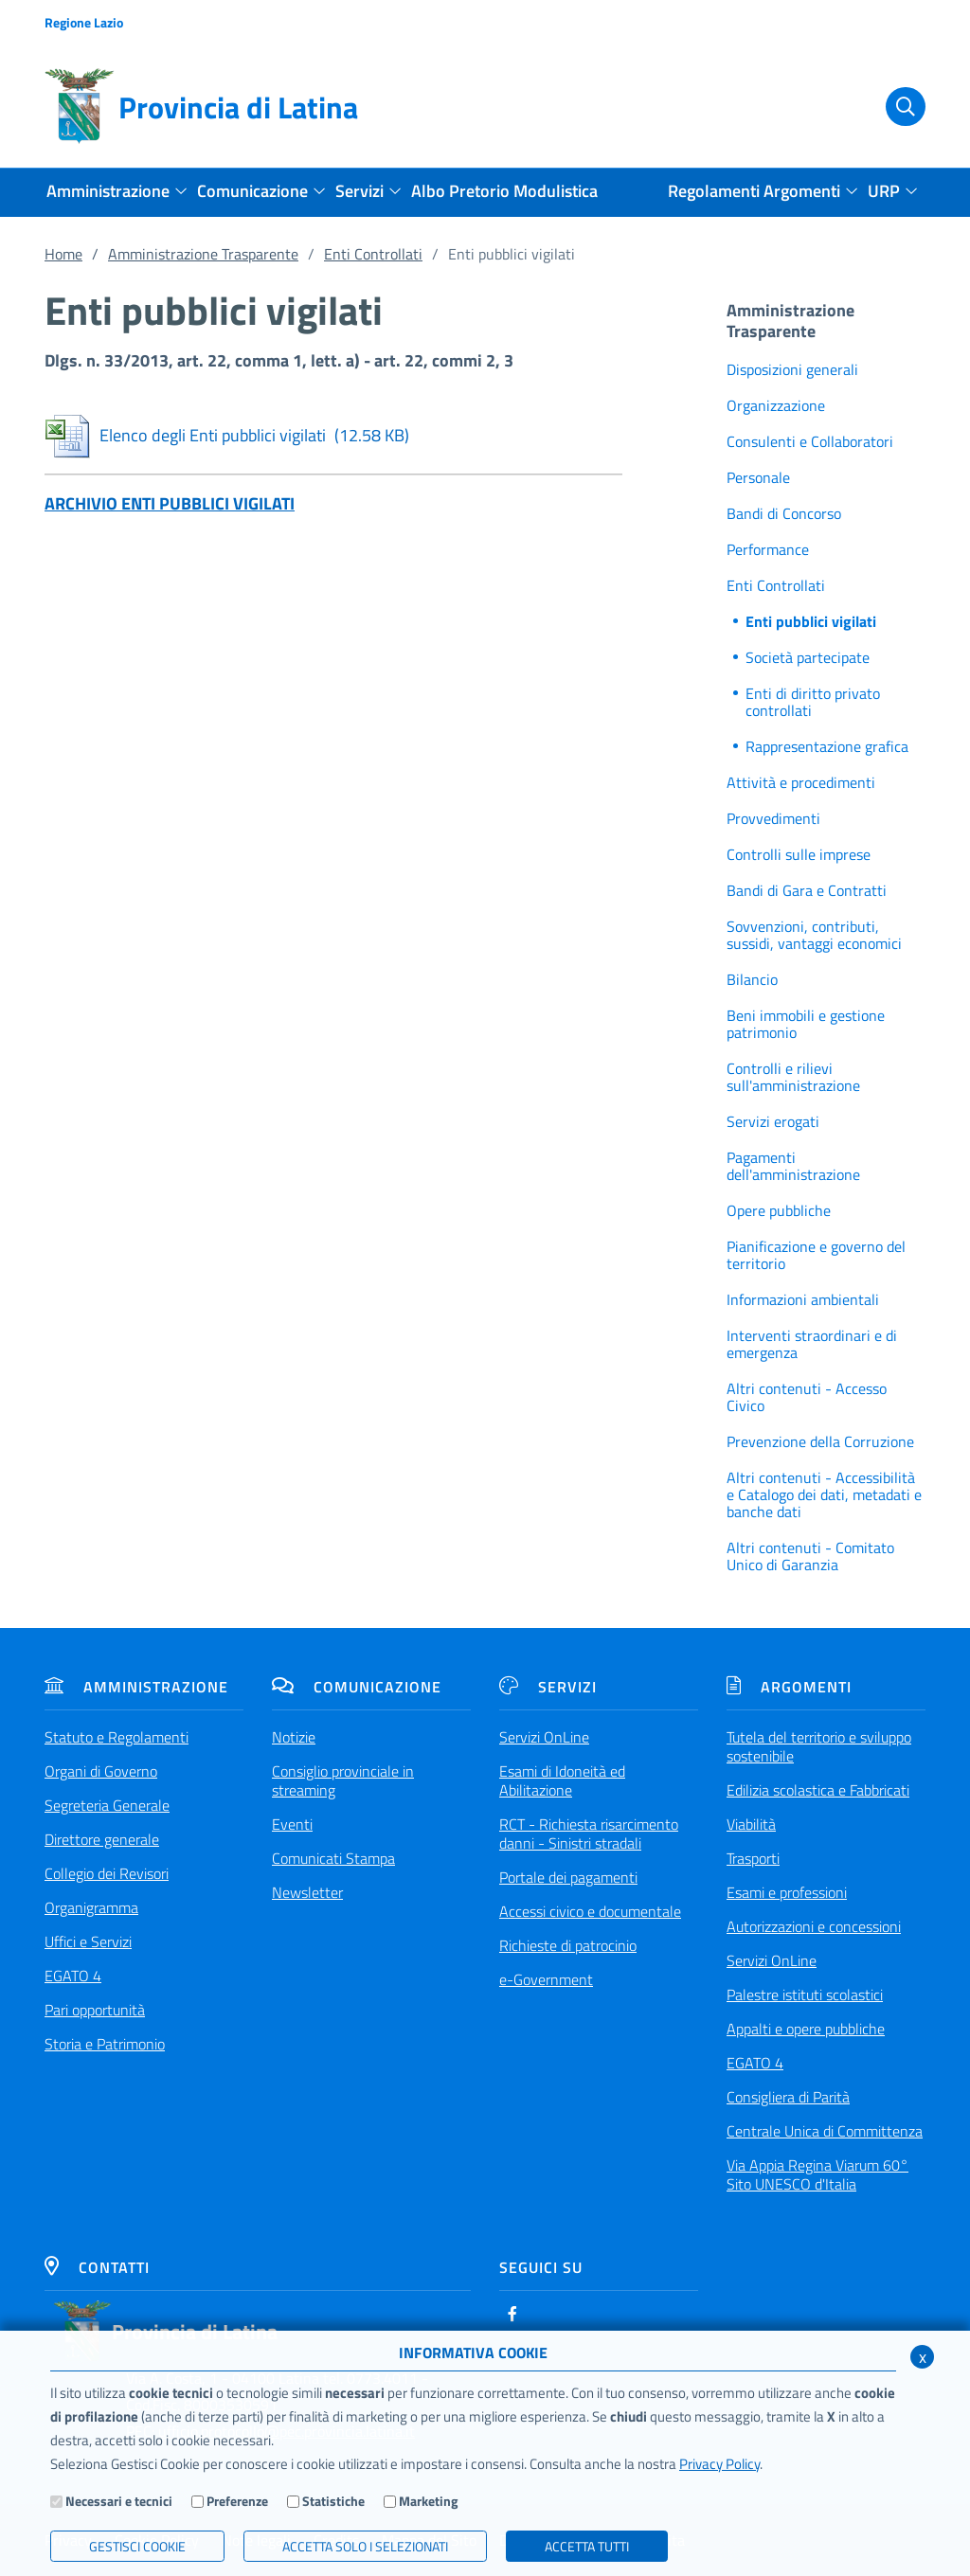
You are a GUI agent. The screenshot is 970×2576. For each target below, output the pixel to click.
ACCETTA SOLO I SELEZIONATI (365, 2546)
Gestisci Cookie (137, 2546)
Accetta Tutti (587, 2546)
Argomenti (789, 1686)
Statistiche (333, 2501)
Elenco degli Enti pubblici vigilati (227, 435)
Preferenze (237, 2501)
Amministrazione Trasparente (203, 253)
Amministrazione (136, 1686)
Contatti (97, 2267)
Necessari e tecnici (118, 2501)
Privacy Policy (719, 2464)
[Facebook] (512, 2313)
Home (63, 253)
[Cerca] (895, 107)
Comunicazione (356, 1686)
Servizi (548, 1686)
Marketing (428, 2501)
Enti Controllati (373, 253)
